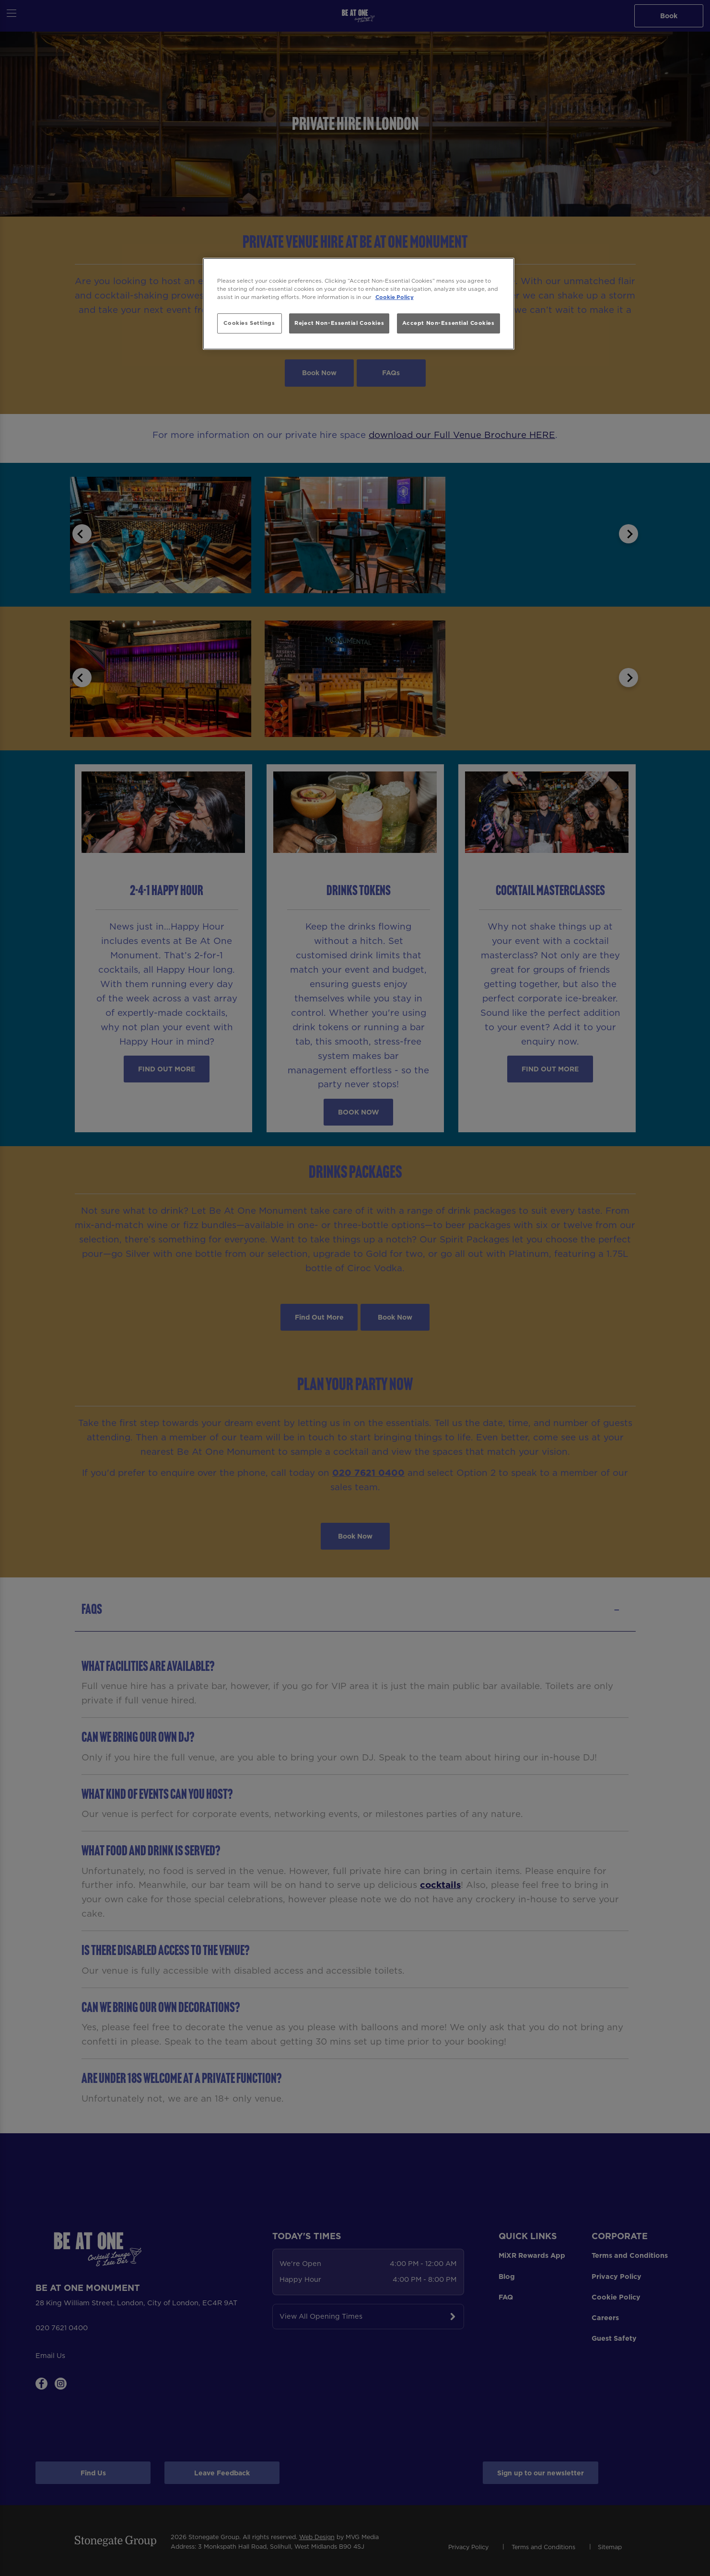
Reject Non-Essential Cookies (339, 323)
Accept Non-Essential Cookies (448, 323)
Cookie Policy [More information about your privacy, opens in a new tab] (394, 297)
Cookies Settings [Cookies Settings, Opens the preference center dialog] (249, 323)
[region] (358, 304)
